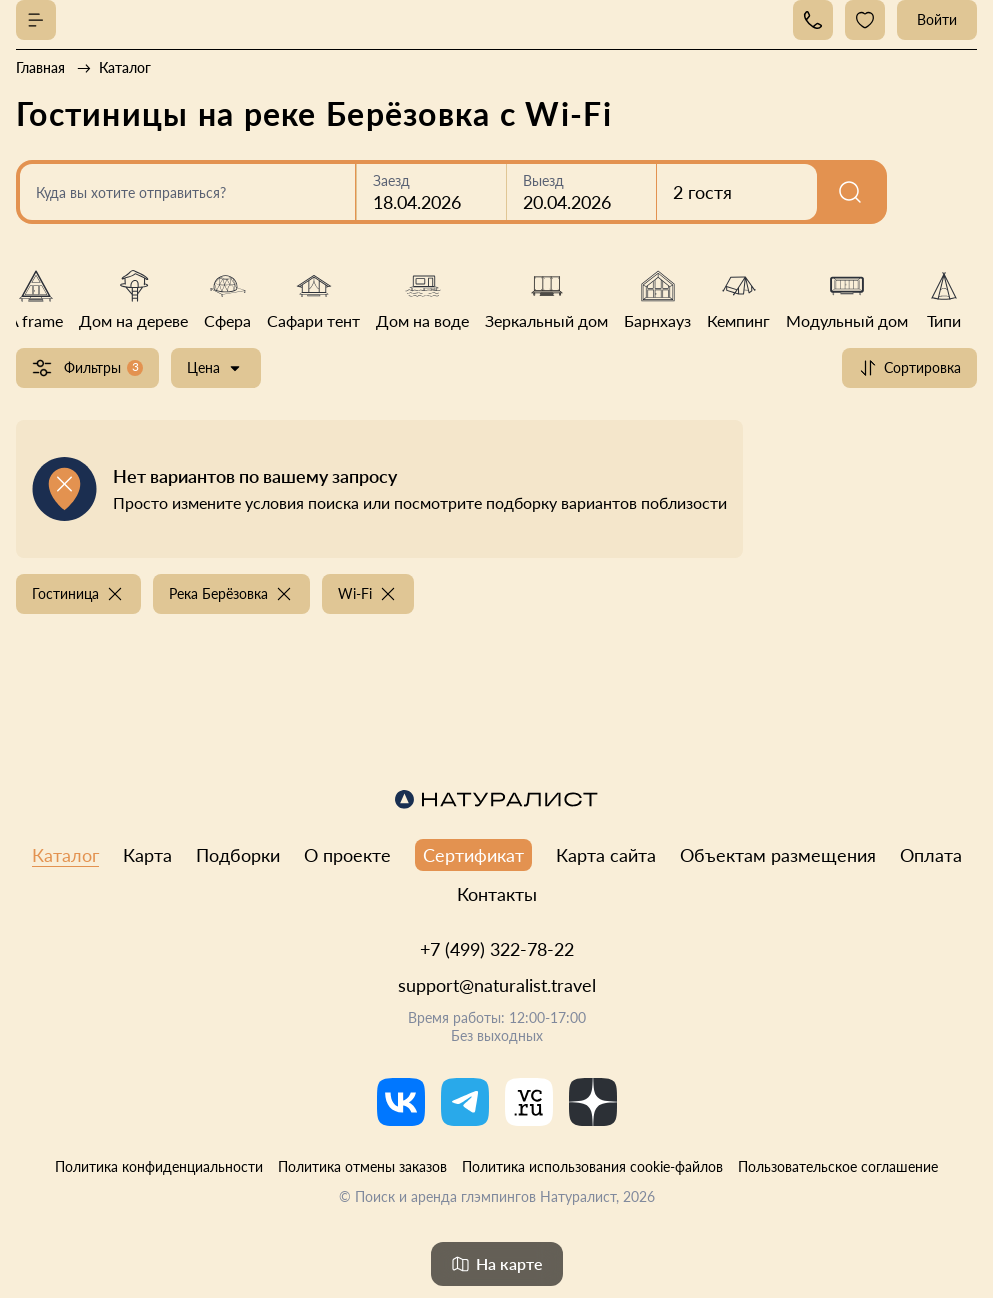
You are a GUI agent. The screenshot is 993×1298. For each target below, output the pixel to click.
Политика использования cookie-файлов (592, 1166)
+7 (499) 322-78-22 (497, 949)
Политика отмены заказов (362, 1166)
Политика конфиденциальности (159, 1166)
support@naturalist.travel (497, 985)
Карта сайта (606, 855)
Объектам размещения (778, 855)
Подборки (238, 855)
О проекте (347, 855)
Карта (147, 855)
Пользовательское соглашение (838, 1166)
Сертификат (473, 855)
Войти (937, 19)
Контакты (497, 894)
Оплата (931, 855)
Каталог (65, 855)
